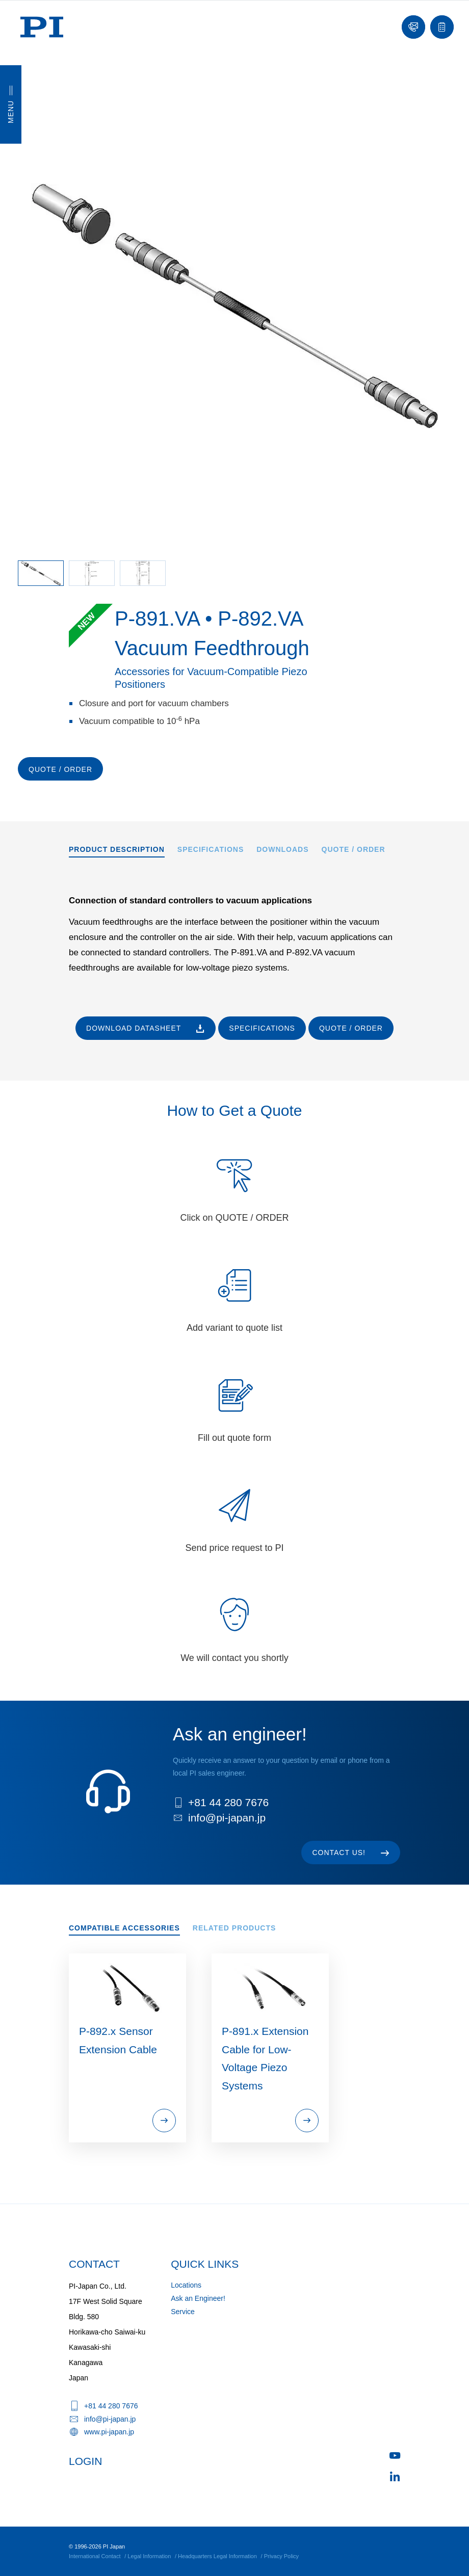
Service (183, 2311)
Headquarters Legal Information (217, 2556)
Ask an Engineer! (198, 2298)
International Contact (95, 2556)
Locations (186, 2285)
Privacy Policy (281, 2556)
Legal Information (149, 2556)
